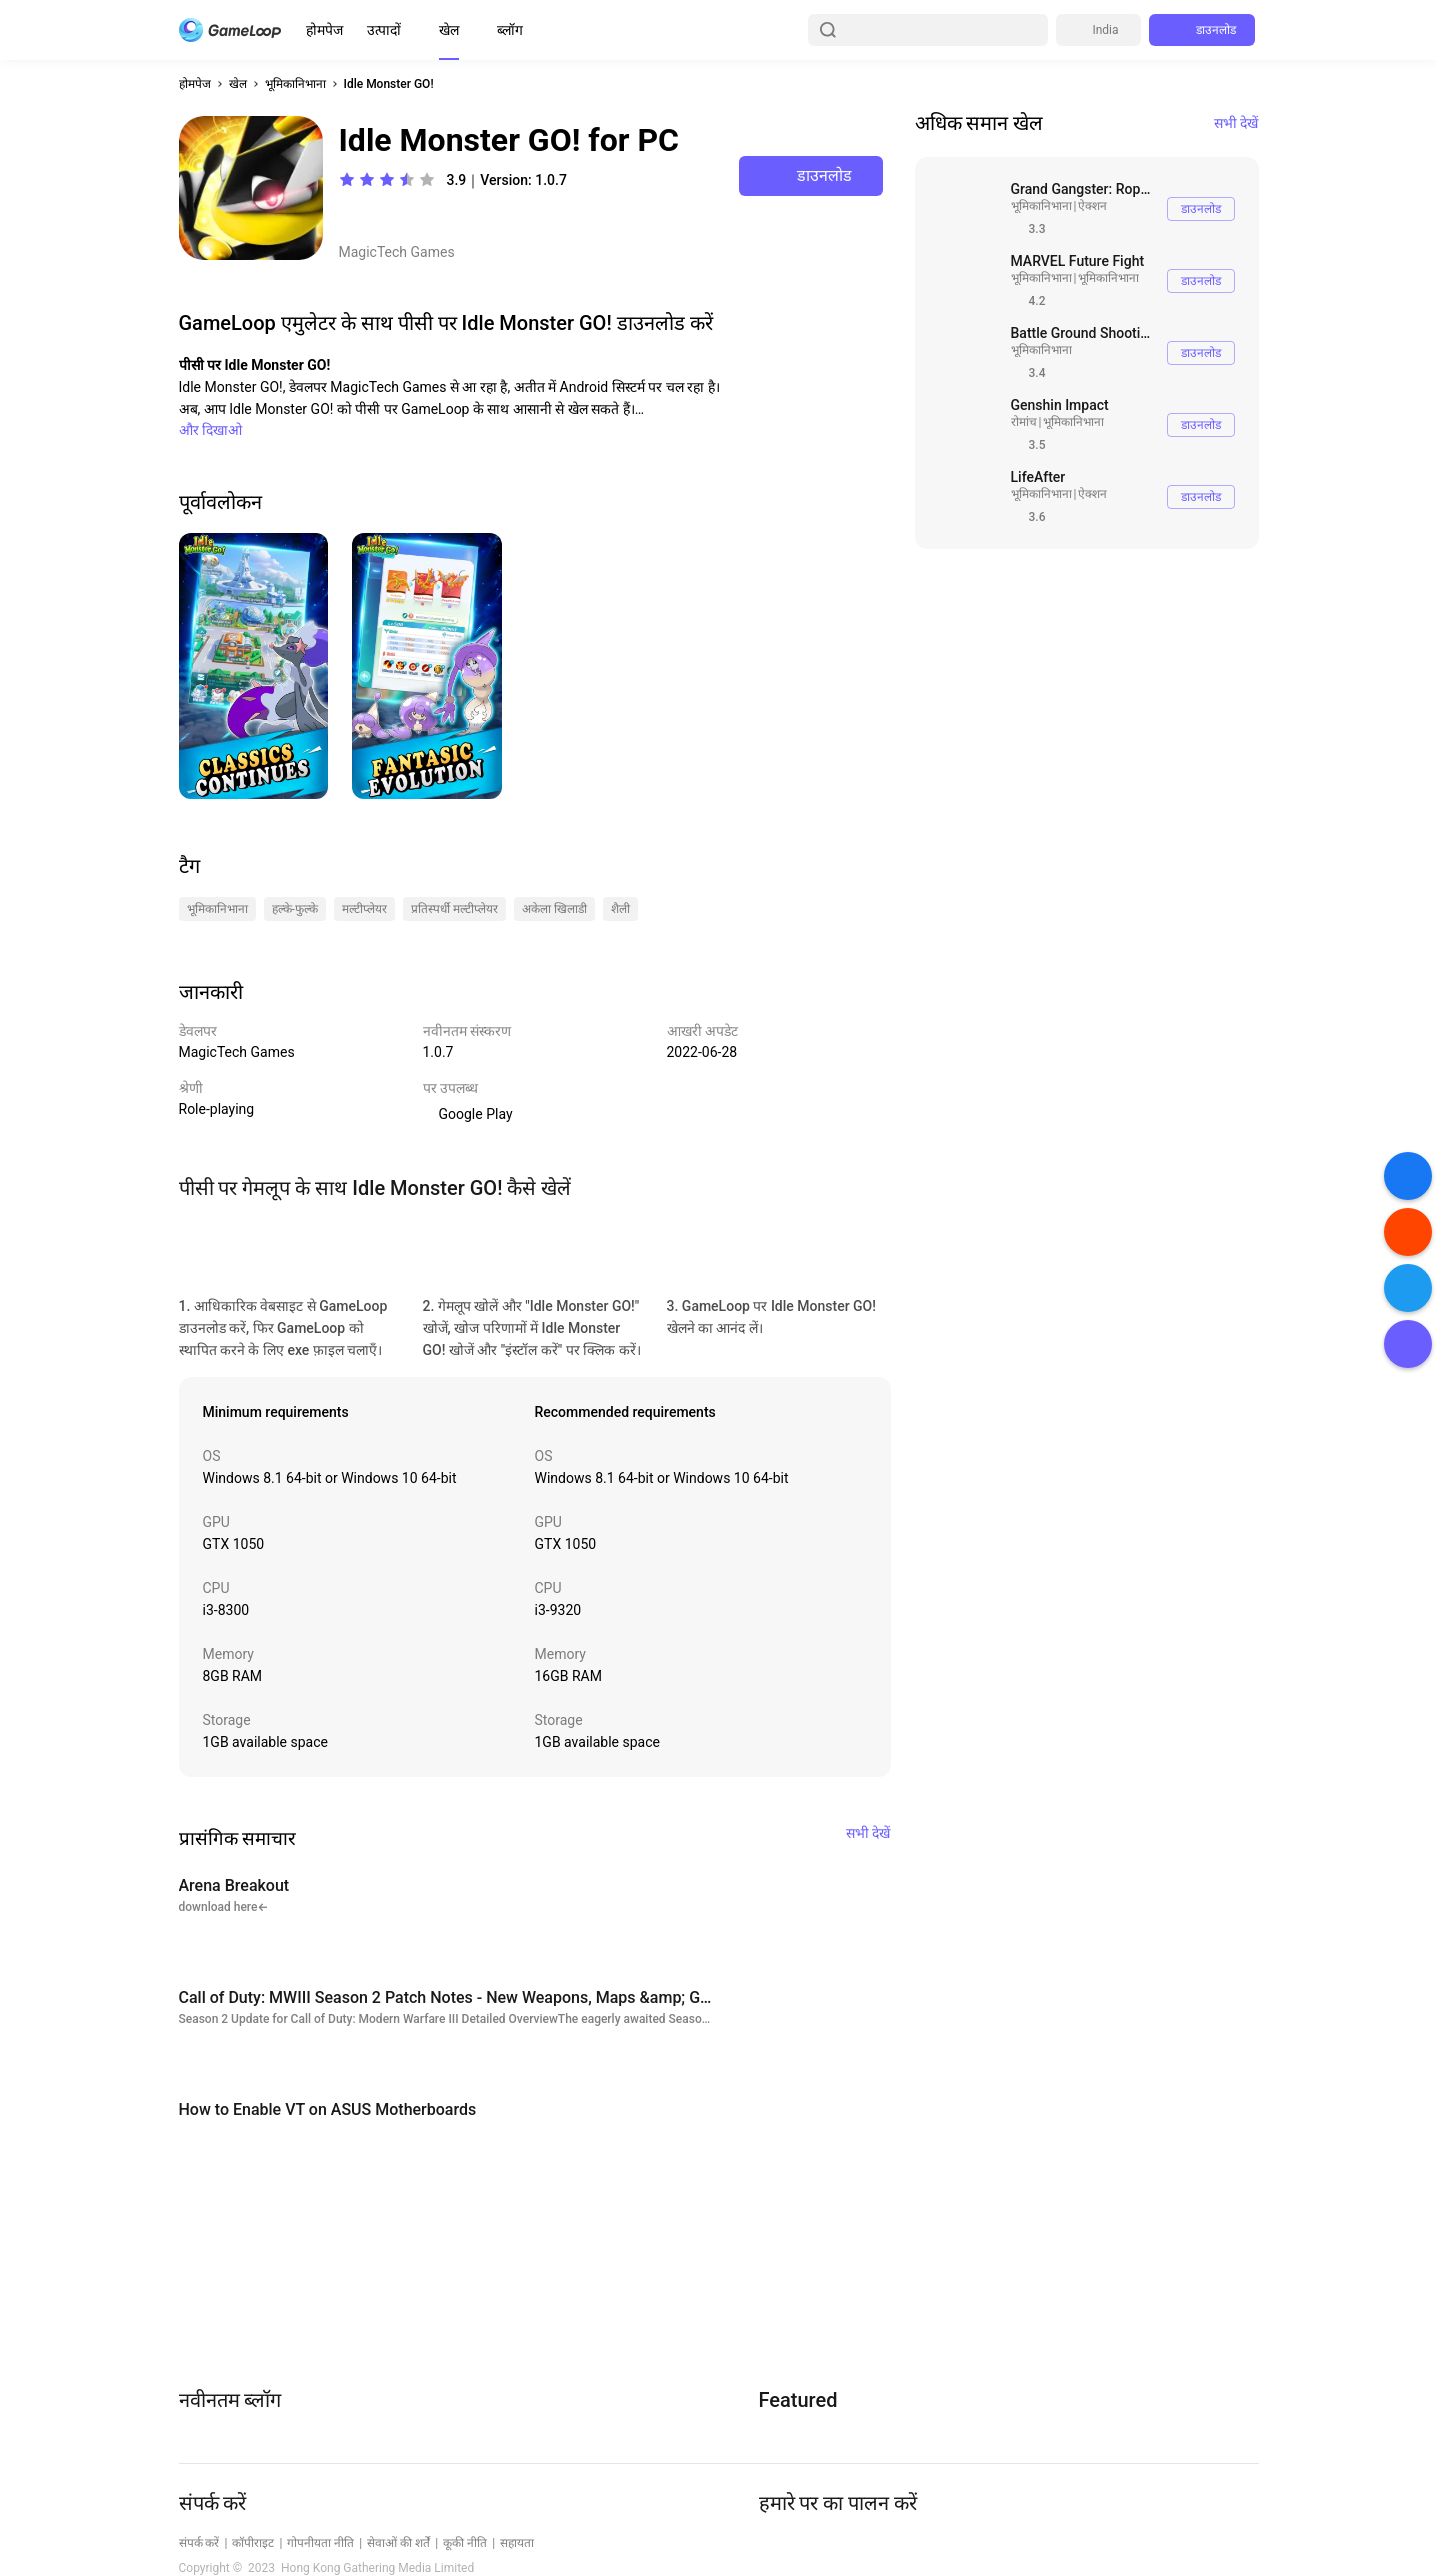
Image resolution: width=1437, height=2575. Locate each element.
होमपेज (324, 30)
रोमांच (1024, 422)
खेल (449, 30)
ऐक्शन (1092, 206)
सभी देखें (1236, 123)
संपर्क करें (199, 2543)
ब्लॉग (510, 30)
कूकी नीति (465, 2543)
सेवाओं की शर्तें (398, 2543)
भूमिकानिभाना (295, 84)
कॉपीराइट (253, 2543)
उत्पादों (384, 30)
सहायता (517, 2543)
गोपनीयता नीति (320, 2543)
